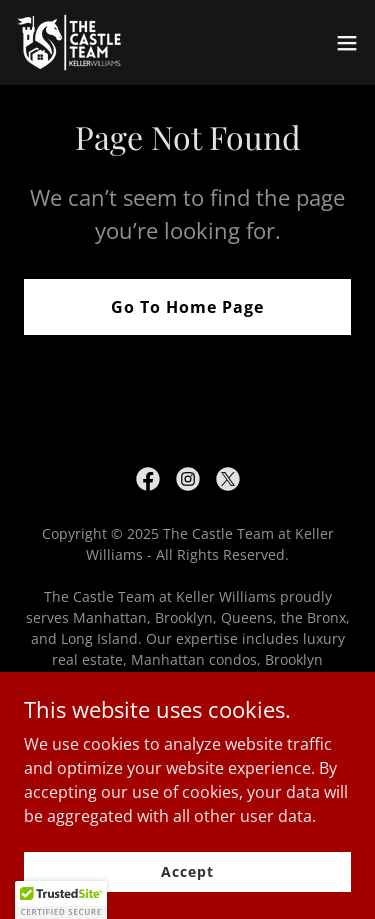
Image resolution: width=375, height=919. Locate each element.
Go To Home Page (187, 307)
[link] (85, 42)
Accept (187, 871)
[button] (347, 43)
